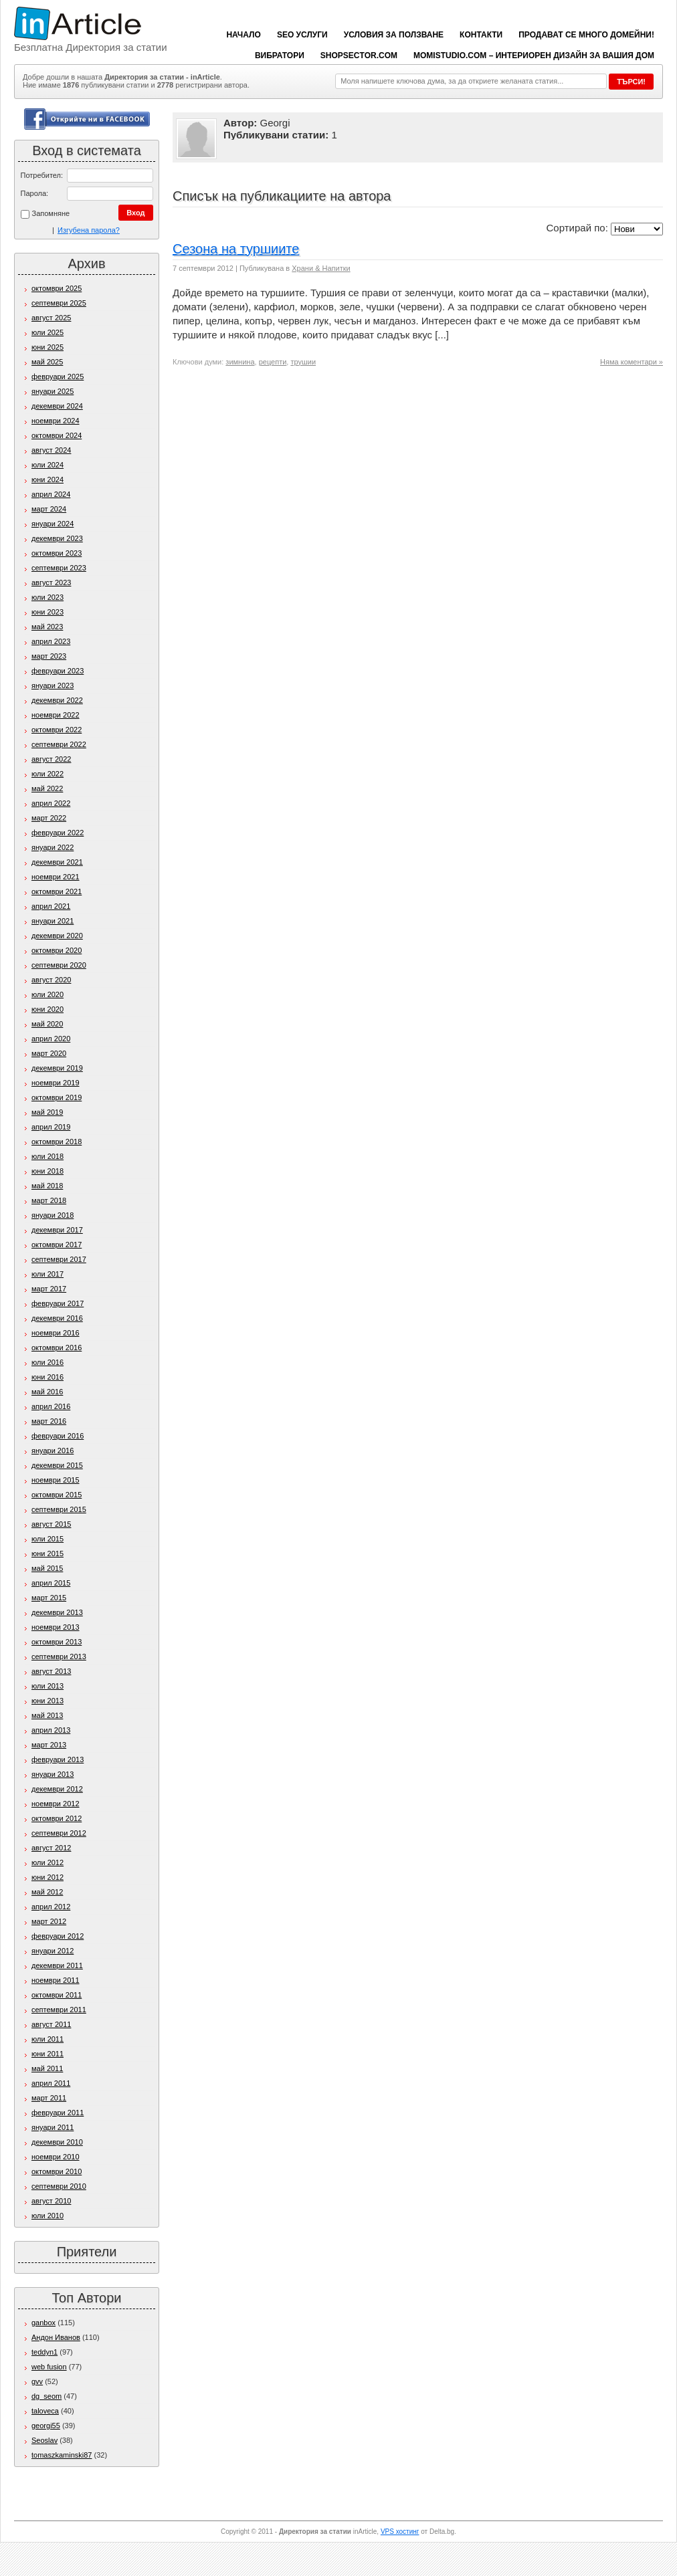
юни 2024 (47, 479)
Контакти (481, 34)
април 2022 (50, 803)
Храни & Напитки (321, 268)
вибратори (279, 55)
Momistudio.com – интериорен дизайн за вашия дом (533, 55)
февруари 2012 (57, 1936)
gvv (37, 2381)
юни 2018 (47, 1171)
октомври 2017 (56, 1245)
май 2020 (47, 1024)
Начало (243, 34)
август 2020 (51, 980)
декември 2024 (57, 406)
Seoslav (44, 2440)
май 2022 (47, 788)
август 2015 (51, 1524)
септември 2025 (58, 303)
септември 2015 (58, 1509)
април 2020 (50, 1039)
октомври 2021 (56, 891)
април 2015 (50, 1583)
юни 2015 (47, 1553)
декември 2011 (57, 1965)
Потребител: (42, 175)
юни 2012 (47, 1877)
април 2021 (50, 906)
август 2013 (51, 1671)
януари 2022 (52, 847)
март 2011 (48, 2098)
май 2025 (47, 362)
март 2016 (48, 1421)
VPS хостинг (400, 2531)
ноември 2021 (55, 877)
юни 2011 (47, 2054)
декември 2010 (57, 2142)
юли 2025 (47, 332)
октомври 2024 (56, 435)
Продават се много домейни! (586, 34)
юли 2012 (47, 1862)
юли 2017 (47, 1274)
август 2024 (51, 450)
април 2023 (50, 641)
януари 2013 (52, 1774)
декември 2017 (57, 1230)
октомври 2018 (56, 1142)
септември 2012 (58, 1833)
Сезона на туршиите (236, 248)
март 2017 (48, 1289)
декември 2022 (57, 700)
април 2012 (50, 1907)
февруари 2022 (57, 833)
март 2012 (48, 1921)
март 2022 (48, 818)
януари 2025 (52, 391)
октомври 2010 (56, 2171)
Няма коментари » (631, 362)
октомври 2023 (56, 553)
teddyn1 (44, 2352)
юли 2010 (47, 2216)
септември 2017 (58, 1259)
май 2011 (47, 2068)
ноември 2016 (55, 1333)
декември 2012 (57, 1789)
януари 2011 (52, 2127)
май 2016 (47, 1392)
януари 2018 (52, 1215)
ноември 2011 (55, 1980)
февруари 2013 (57, 1759)
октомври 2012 (56, 1818)
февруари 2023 (57, 671)
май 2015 (47, 1568)
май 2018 (47, 1186)
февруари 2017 (57, 1303)
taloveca (45, 2411)
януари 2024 (52, 524)
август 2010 (51, 2201)
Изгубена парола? (89, 230)
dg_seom (46, 2396)
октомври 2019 (56, 1097)
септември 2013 (58, 1656)
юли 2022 (47, 774)
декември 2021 (57, 862)
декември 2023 (57, 538)
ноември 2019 (55, 1083)
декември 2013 (57, 1612)
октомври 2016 (56, 1348)
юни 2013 (47, 1701)
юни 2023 (47, 612)
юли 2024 (47, 465)
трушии (303, 362)
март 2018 (48, 1200)
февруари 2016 (57, 1436)
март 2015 (48, 1598)
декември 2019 (57, 1068)
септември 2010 (58, 2186)
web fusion (49, 2367)
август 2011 (51, 2024)
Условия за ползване (394, 34)
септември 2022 (58, 744)
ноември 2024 (55, 421)
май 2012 (47, 1892)
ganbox (43, 2323)
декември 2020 (57, 936)
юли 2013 (47, 1686)
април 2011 (50, 2083)
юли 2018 (47, 1156)
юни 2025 (47, 347)
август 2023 (51, 582)
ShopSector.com (358, 55)
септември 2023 (58, 568)
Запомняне (45, 214)
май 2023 (47, 627)
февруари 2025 (57, 376)
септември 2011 (58, 2010)
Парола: (35, 193)
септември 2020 (58, 965)
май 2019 (47, 1112)
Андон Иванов (55, 2337)
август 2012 (51, 1848)
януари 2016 (52, 1450)
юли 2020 (47, 994)
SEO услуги (302, 34)
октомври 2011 (56, 1995)
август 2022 (51, 759)
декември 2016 (57, 1318)
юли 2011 (47, 2039)
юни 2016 (47, 1377)
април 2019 (50, 1127)
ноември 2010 (55, 2157)
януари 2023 (52, 685)
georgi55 (45, 2426)
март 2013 (48, 1745)
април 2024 (50, 494)
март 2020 (48, 1053)
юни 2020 (47, 1009)
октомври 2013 (56, 1642)
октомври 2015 (56, 1495)
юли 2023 (47, 597)
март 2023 (48, 656)
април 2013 (50, 1730)
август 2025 (51, 318)
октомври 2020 (56, 950)
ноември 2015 (55, 1480)
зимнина (239, 362)
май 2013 (47, 1715)
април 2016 (50, 1406)
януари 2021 (52, 921)
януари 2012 (52, 1951)
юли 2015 (47, 1539)
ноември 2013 (55, 1627)
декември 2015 (57, 1465)
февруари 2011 (57, 2113)
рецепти (273, 362)
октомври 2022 (56, 730)
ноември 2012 (55, 1804)
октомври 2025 (56, 288)
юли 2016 (47, 1362)
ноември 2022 (55, 715)
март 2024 (48, 509)
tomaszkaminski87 (61, 2455)
